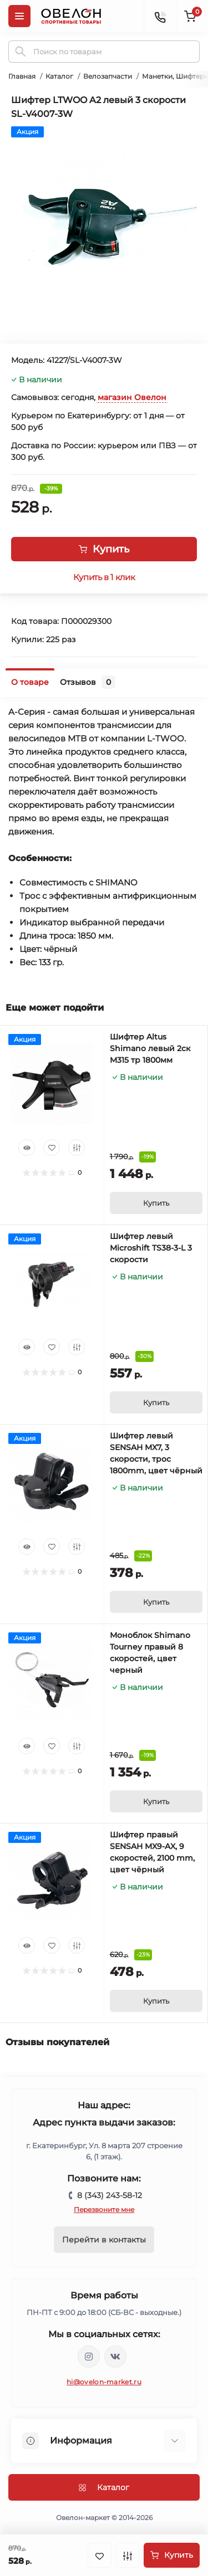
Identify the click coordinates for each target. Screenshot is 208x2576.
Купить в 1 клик (104, 577)
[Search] (20, 51)
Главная (21, 76)
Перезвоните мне (104, 2209)
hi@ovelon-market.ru (104, 2382)
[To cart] (156, 1203)
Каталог (59, 76)
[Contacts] (160, 16)
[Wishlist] (51, 1147)
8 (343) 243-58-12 (109, 2195)
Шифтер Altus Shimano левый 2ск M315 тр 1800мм (150, 1048)
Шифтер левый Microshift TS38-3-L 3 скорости (151, 1247)
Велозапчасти (107, 76)
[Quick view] (26, 1147)
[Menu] (19, 16)
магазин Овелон (132, 397)
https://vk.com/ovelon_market (115, 2356)
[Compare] (76, 1147)
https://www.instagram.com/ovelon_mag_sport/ (89, 2356)
